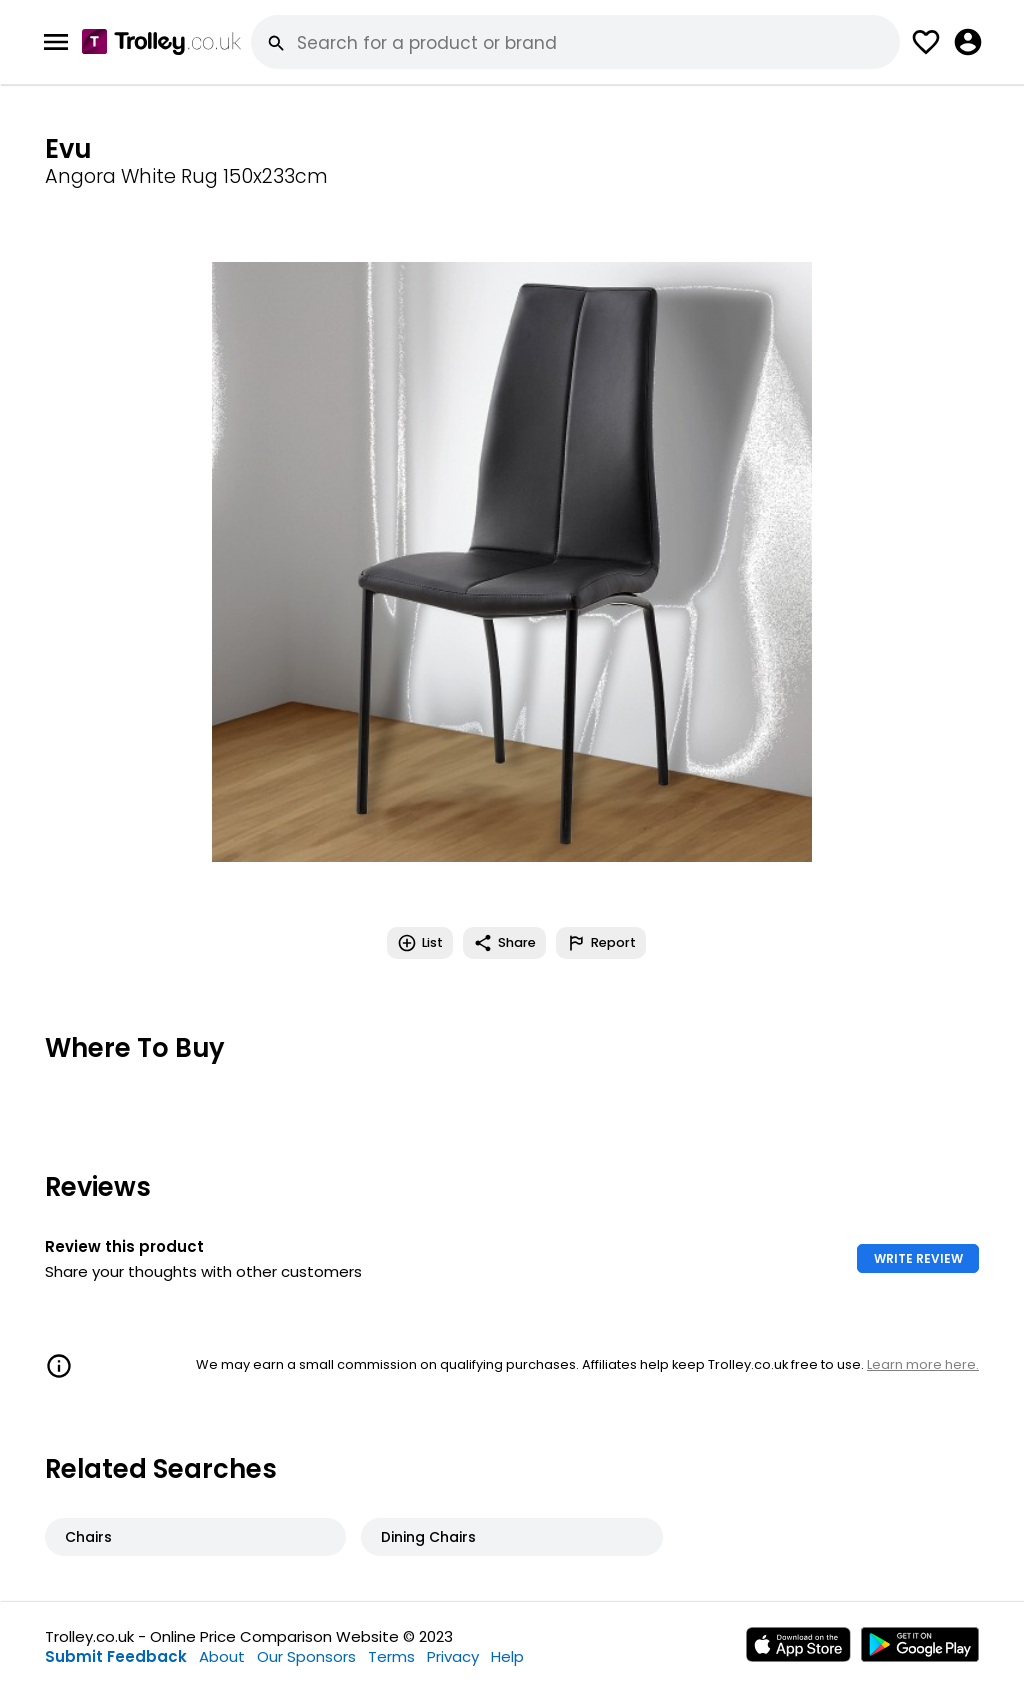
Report (601, 943)
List (420, 943)
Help (507, 1656)
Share (504, 943)
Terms (391, 1656)
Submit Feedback (116, 1656)
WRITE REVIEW (918, 1258)
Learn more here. (923, 1364)
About (222, 1656)
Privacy (453, 1656)
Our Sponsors (306, 1656)
